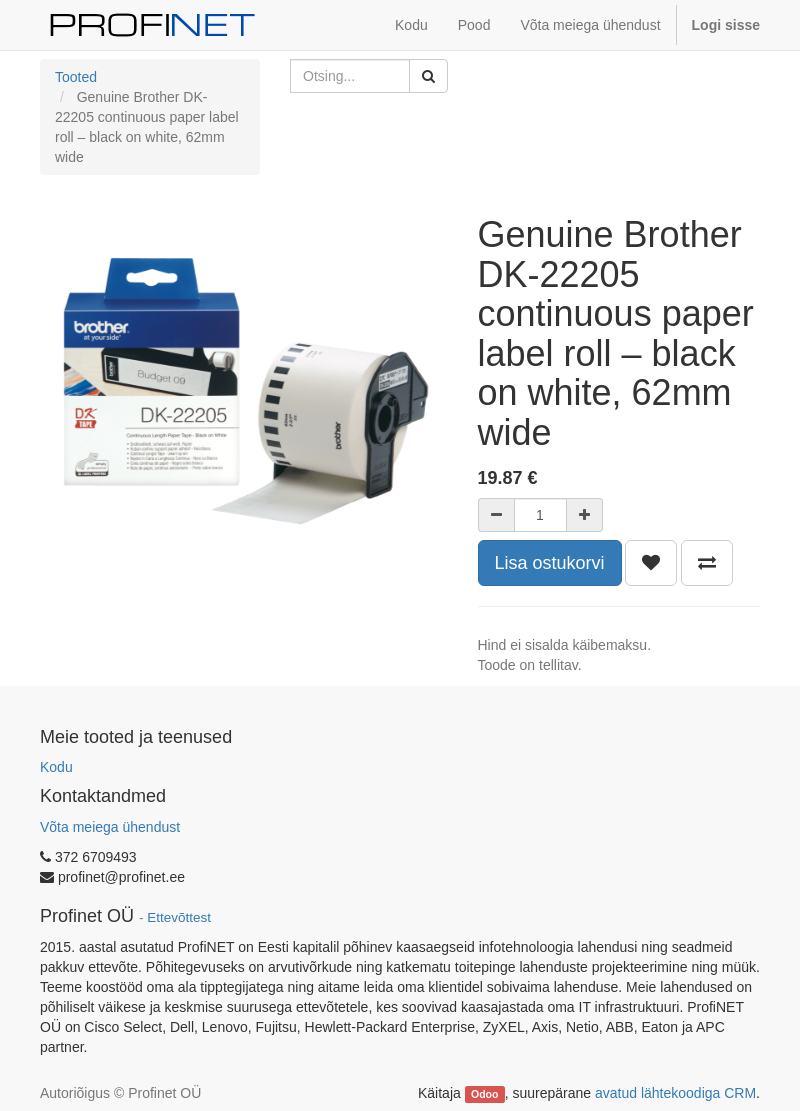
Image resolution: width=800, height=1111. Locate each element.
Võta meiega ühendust (110, 827)
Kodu (56, 767)
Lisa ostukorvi (550, 563)
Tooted (76, 77)
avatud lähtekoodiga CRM (675, 1093)
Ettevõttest (179, 917)
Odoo (484, 1094)
